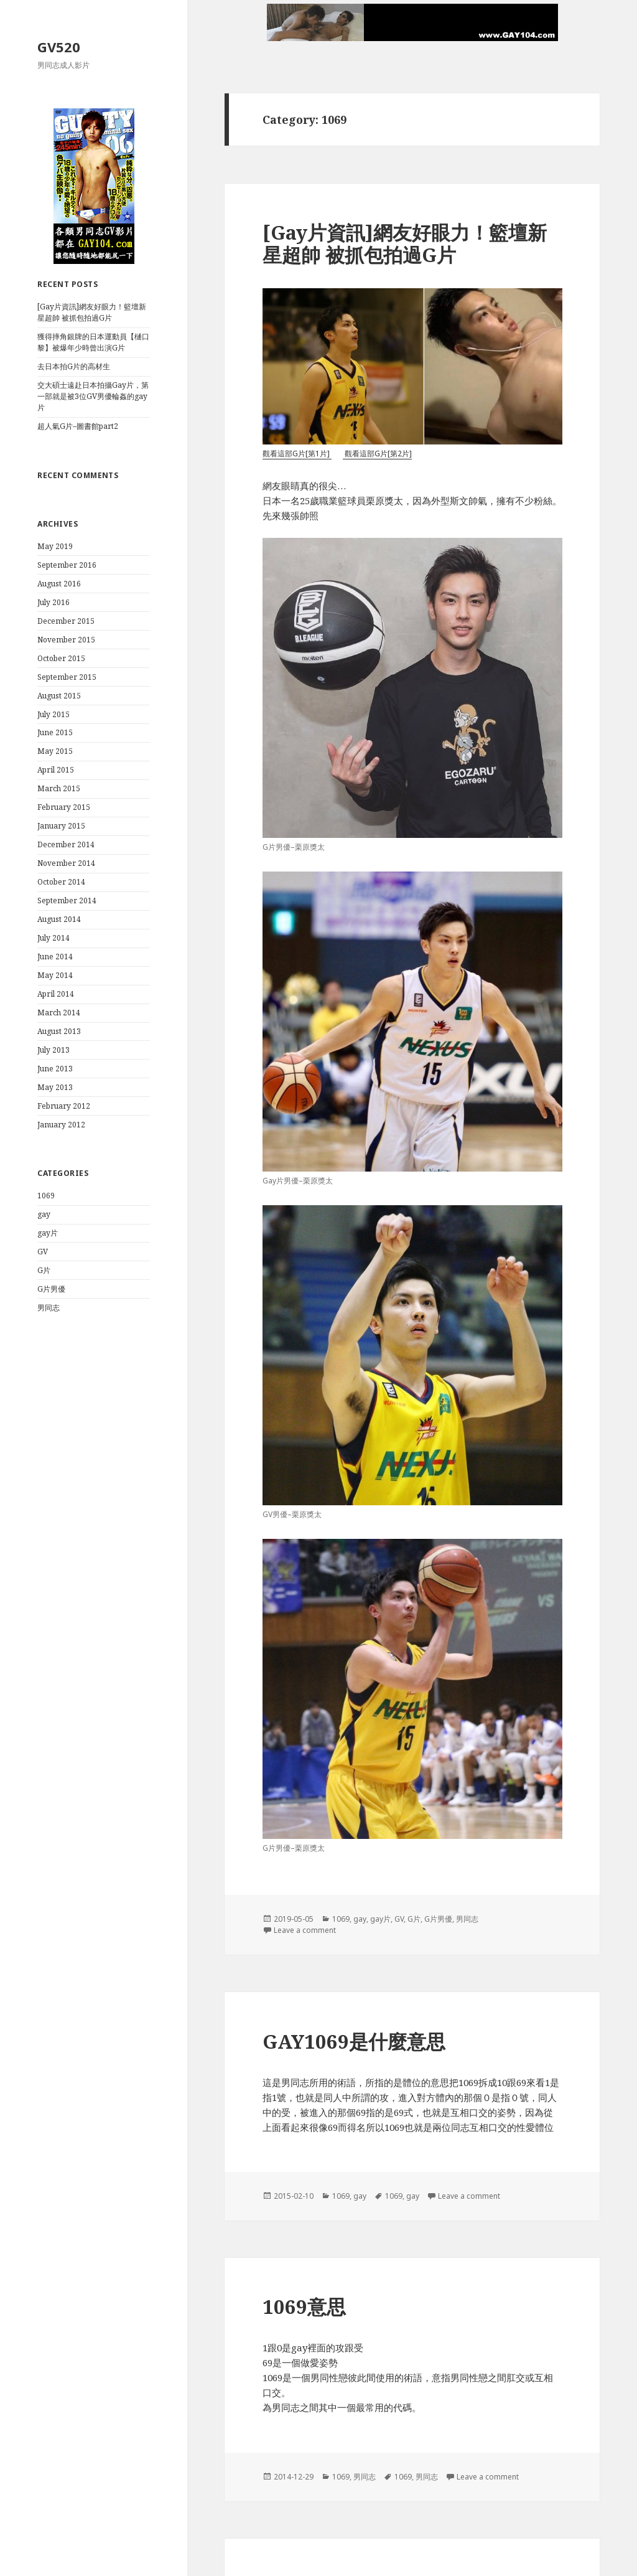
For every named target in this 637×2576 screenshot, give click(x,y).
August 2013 (59, 1031)
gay (43, 1214)
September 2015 (66, 677)
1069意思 (304, 2306)
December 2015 (66, 621)
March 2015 (58, 788)
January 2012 (61, 1124)
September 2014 (66, 900)
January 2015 (61, 825)
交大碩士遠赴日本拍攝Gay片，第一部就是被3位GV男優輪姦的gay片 (93, 396)
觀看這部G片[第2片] (377, 453)
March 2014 (58, 1012)
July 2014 (53, 938)
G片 (43, 1270)
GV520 (58, 46)
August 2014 (59, 919)
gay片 (47, 1233)
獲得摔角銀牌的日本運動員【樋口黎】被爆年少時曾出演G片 (93, 342)
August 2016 (59, 583)
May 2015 (55, 751)
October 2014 (61, 882)
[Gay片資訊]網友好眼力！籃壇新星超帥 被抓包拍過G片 (91, 312)
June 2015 (55, 732)
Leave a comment (305, 1930)
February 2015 (63, 807)
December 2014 (66, 844)
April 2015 (55, 769)
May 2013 (55, 1087)
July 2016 (53, 602)
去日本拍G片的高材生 (73, 366)
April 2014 (55, 994)
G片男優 (51, 1289)
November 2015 (66, 639)
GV (42, 1251)
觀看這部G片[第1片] (297, 453)
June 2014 (55, 956)
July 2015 (53, 714)
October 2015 (61, 658)
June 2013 (55, 1068)
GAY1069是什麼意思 (354, 2041)
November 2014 (66, 863)
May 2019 (55, 546)
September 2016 (66, 565)
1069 (46, 1195)
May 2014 (55, 975)
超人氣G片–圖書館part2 (77, 426)
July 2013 (53, 1050)
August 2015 (59, 695)
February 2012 (63, 1106)
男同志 (48, 1307)
